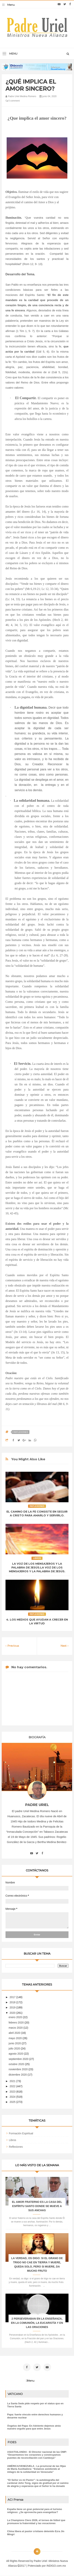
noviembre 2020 (18, 2069)
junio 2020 (15, 2043)
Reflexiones (20, 1432)
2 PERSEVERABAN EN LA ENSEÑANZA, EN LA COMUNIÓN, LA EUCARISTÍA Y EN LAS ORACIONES (37, 2323)
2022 (12, 2086)
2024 (12, 2096)
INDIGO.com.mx (56, 2565)
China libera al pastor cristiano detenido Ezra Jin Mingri (35, 2533)
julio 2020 (15, 2048)
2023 (12, 2091)
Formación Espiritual (21, 2133)
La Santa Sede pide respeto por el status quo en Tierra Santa (35, 2405)
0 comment (13, 100)
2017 (12, 1997)
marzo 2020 (16, 2027)
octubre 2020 (17, 2064)
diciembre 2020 (18, 2074)
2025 (12, 2101)
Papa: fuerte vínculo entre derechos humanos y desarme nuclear (35, 2416)
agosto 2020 (16, 2053)
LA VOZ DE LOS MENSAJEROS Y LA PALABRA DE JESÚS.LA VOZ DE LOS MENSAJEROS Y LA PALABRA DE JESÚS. (37, 1567)
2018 (12, 2002)
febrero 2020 (16, 2022)
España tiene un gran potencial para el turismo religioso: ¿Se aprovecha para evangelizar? (34, 2511)
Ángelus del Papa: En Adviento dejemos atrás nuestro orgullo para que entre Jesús (34, 2427)
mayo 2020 (16, 2038)
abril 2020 (15, 2032)
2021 (12, 2081)
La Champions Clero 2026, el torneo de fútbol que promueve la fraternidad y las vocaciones (36, 2522)
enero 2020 (16, 2017)
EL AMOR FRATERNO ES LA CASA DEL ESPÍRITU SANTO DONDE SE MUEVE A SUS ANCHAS (37, 2206)
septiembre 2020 (19, 2058)
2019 (12, 2007)
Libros (37, 1558)
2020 (12, 2012)
